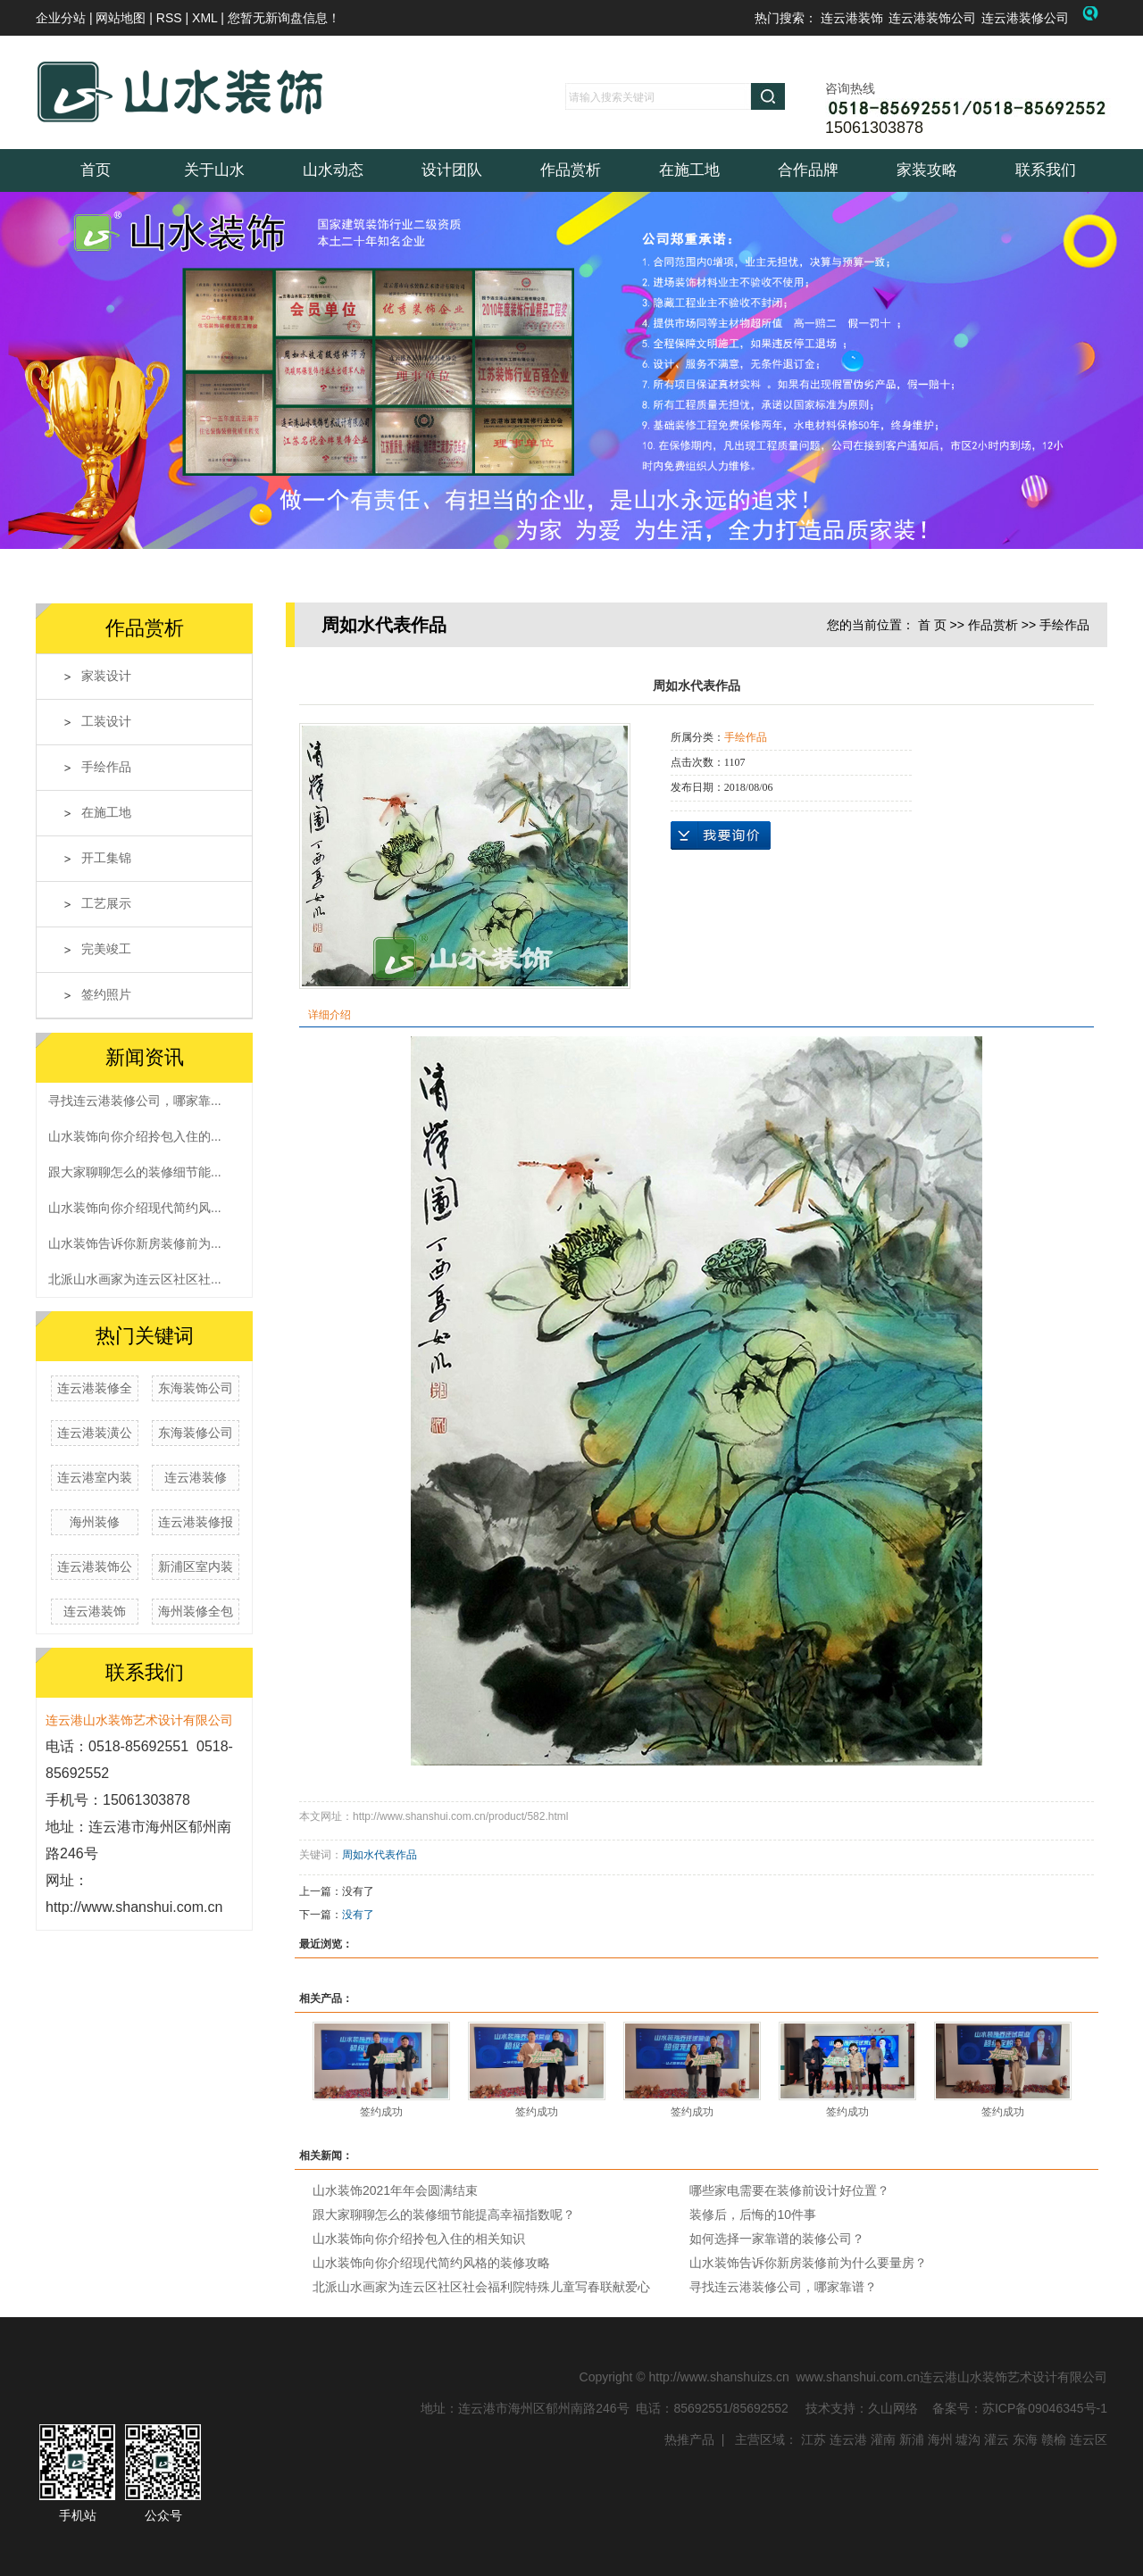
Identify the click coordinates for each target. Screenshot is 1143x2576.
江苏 (813, 2439)
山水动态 (333, 170)
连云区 (1088, 2439)
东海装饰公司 (195, 1388)
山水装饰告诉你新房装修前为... (134, 1243)
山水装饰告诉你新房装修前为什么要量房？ (808, 2263)
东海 (1025, 2439)
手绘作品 (106, 767)
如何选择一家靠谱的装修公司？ (776, 2238)
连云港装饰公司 (932, 18)
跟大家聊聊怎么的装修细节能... (134, 1172)
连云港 (848, 2439)
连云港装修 (195, 1477)
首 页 (932, 625)
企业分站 (61, 18)
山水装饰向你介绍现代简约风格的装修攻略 (431, 2263)
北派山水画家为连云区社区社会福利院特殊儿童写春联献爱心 (481, 2287)
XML (204, 18)
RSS (169, 18)
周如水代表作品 (379, 1855)
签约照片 (106, 994)
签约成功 (381, 2112)
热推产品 (689, 2439)
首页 (95, 170)
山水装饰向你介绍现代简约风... (134, 1208)
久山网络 (893, 2408)
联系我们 (1045, 170)
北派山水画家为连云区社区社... (134, 1279)
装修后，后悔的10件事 (752, 2214)
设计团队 (451, 170)
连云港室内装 (94, 1477)
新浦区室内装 (195, 1566)
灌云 (996, 2439)
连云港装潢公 (94, 1432)
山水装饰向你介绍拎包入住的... (134, 1136)
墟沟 (967, 2439)
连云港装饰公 (94, 1566)
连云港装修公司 (1025, 18)
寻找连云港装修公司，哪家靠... (134, 1100)
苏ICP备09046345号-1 (1044, 2408)
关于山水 (214, 170)
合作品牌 (808, 170)
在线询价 (721, 835)
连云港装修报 (195, 1522)
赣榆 (1053, 2439)
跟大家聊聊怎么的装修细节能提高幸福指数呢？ (444, 2214)
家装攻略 (927, 170)
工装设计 (106, 721)
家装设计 (106, 676)
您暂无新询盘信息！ (284, 18)
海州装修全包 (195, 1611)
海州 (940, 2439)
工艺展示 (106, 903)
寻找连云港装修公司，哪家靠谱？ (783, 2287)
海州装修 (95, 1522)
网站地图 (122, 18)
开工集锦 (106, 858)
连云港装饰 (852, 18)
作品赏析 (570, 170)
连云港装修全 (94, 1388)
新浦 (911, 2439)
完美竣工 (106, 949)
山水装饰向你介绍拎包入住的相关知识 (419, 2238)
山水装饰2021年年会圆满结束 (395, 2190)
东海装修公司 (195, 1432)
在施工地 (689, 170)
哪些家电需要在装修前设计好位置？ (789, 2190)
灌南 (883, 2439)
